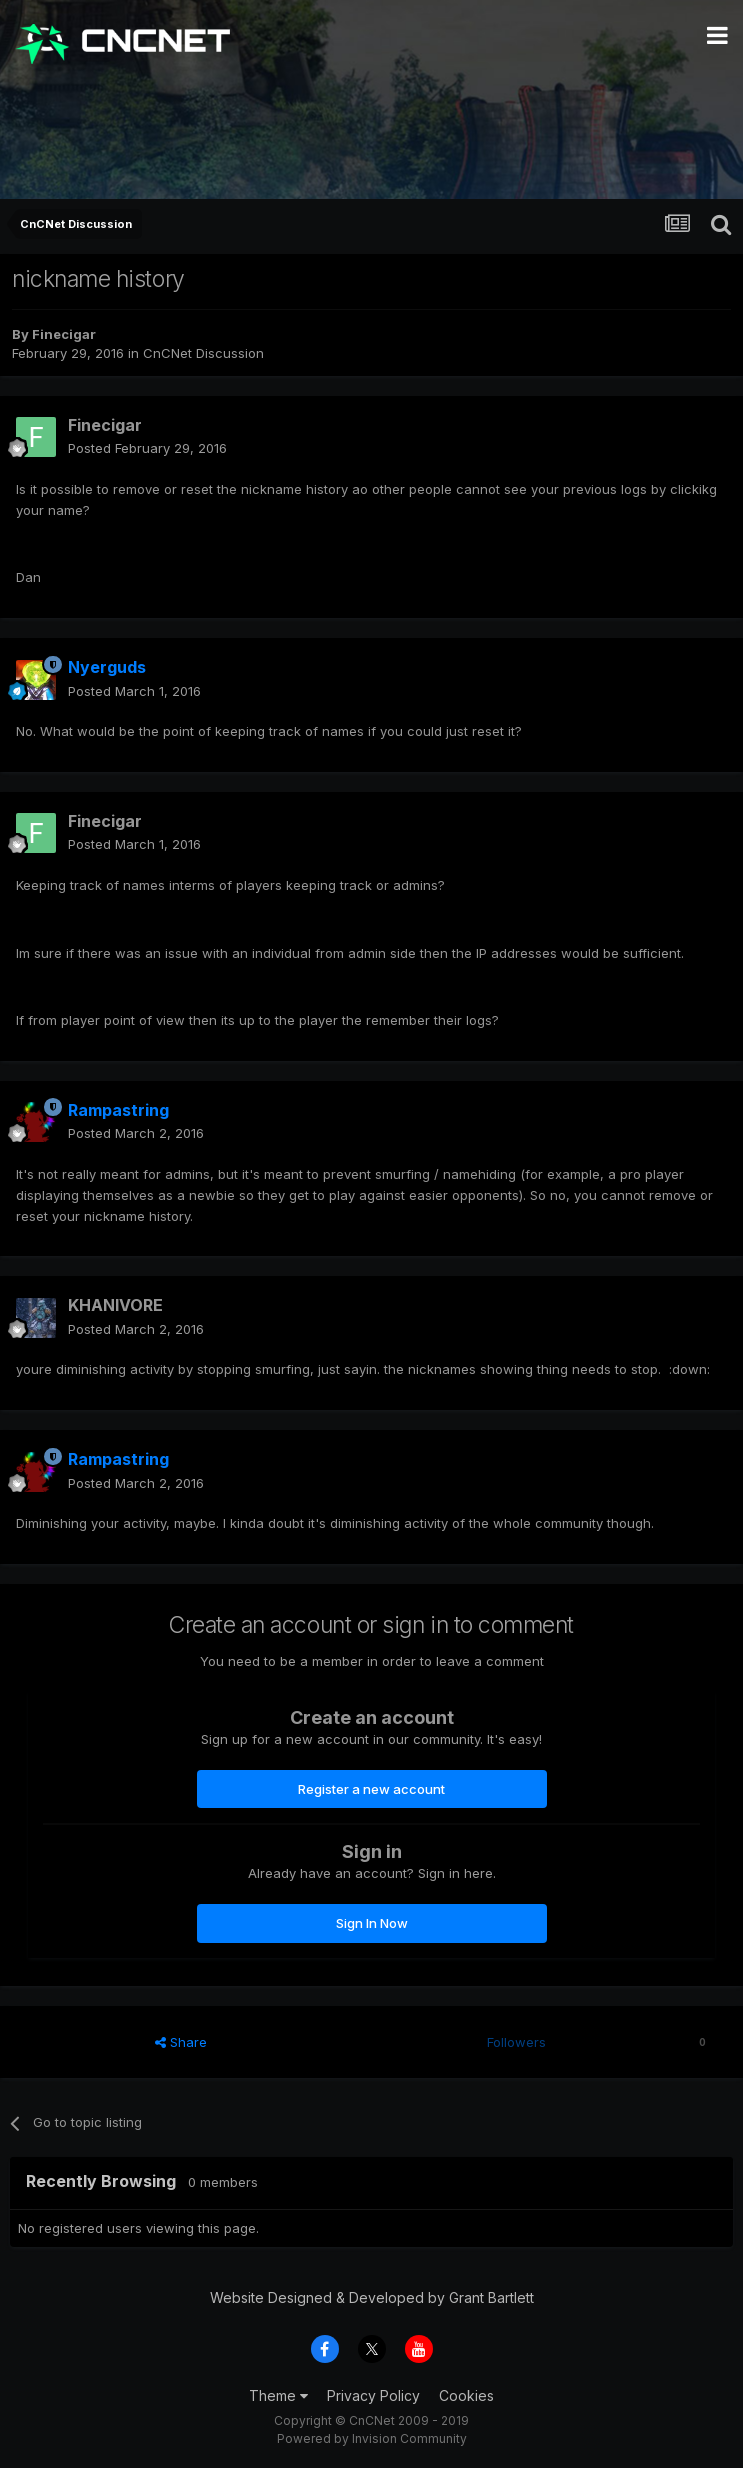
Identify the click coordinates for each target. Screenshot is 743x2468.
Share (181, 2042)
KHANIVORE (115, 1305)
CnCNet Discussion (203, 353)
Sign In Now (372, 1923)
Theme (278, 2395)
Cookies (466, 2395)
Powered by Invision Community (372, 2438)
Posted (147, 448)
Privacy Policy (373, 2395)
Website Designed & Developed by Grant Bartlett (372, 2297)
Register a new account (371, 1789)
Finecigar (64, 334)
